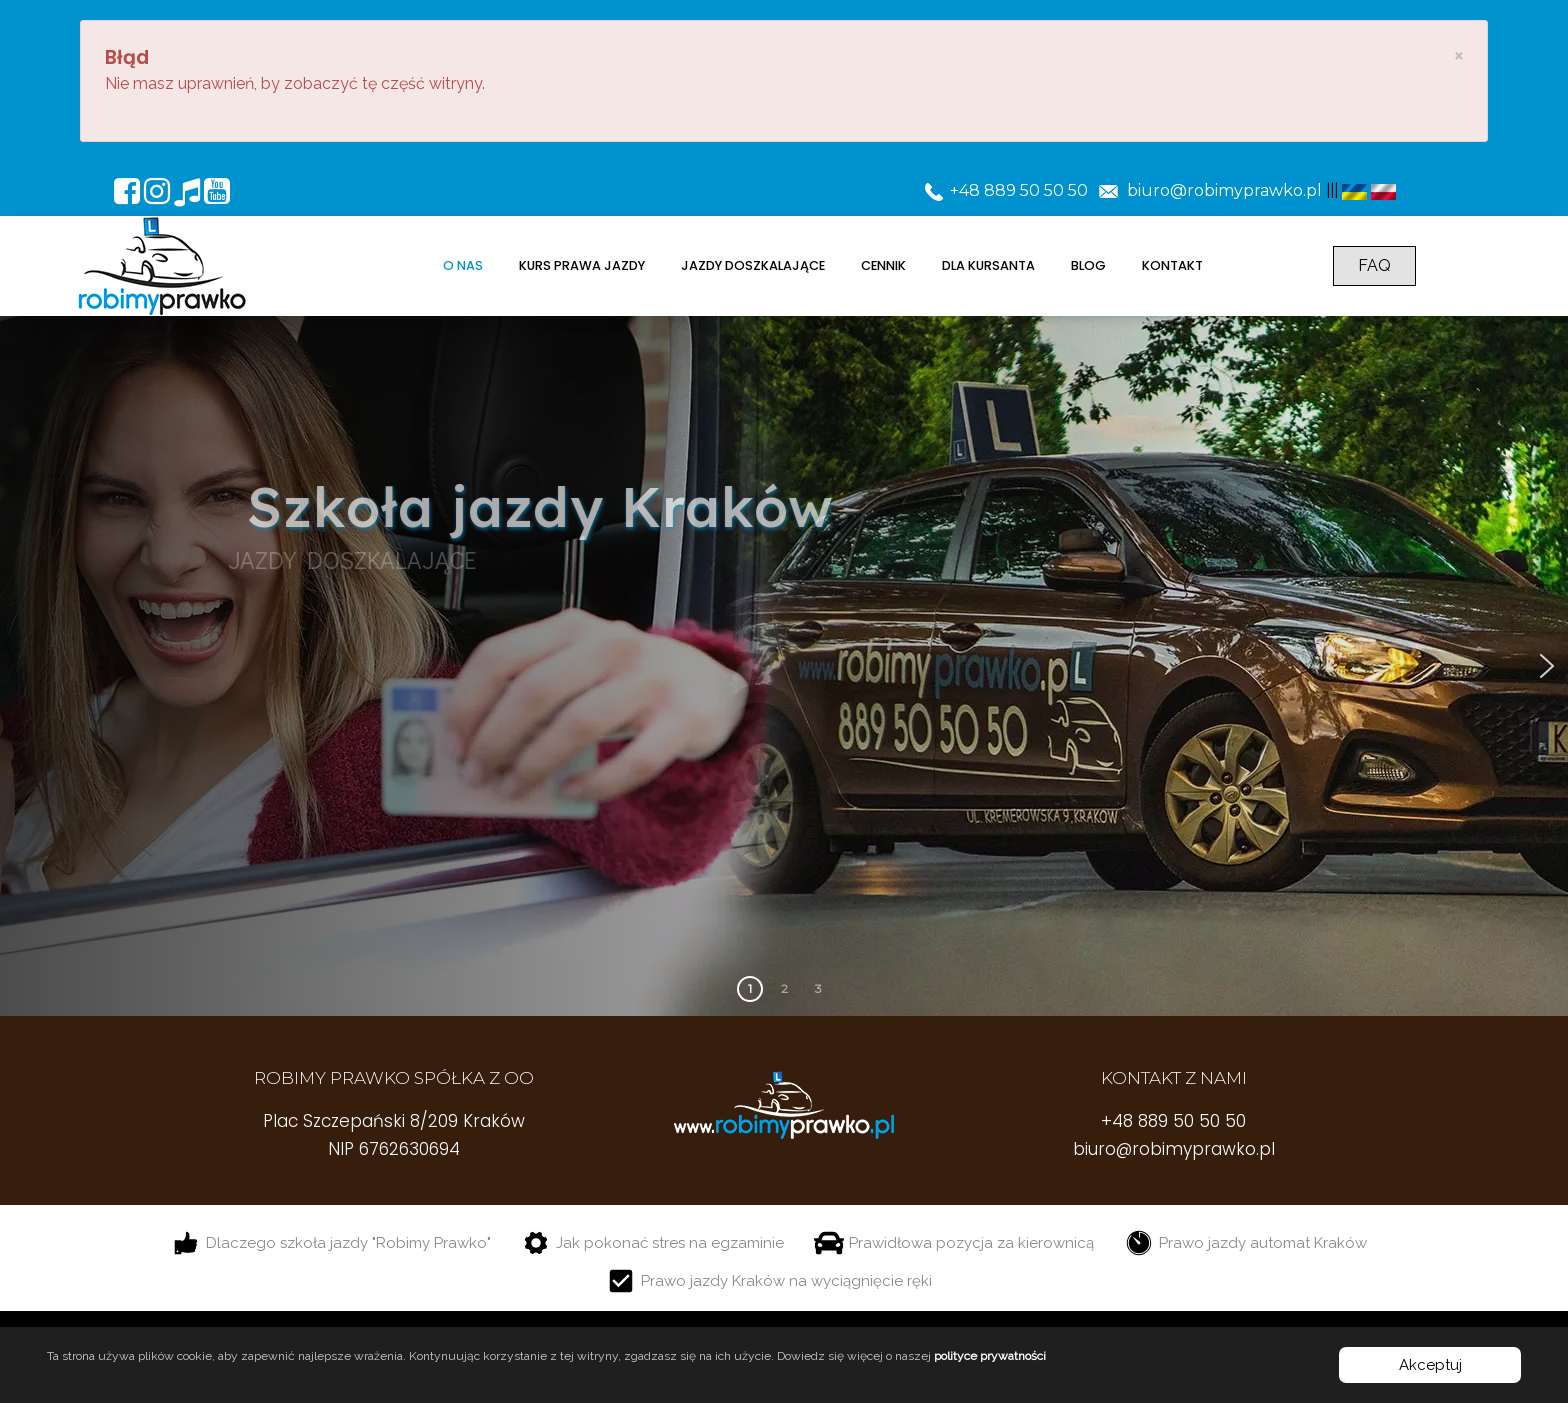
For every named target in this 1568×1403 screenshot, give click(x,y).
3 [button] (818, 988)
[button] (1547, 666)
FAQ (1374, 265)
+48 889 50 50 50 (1173, 1121)
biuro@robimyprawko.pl (1174, 1149)
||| (1332, 190)
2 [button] (784, 988)
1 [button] (750, 988)
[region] (784, 666)
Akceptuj (1430, 1365)
